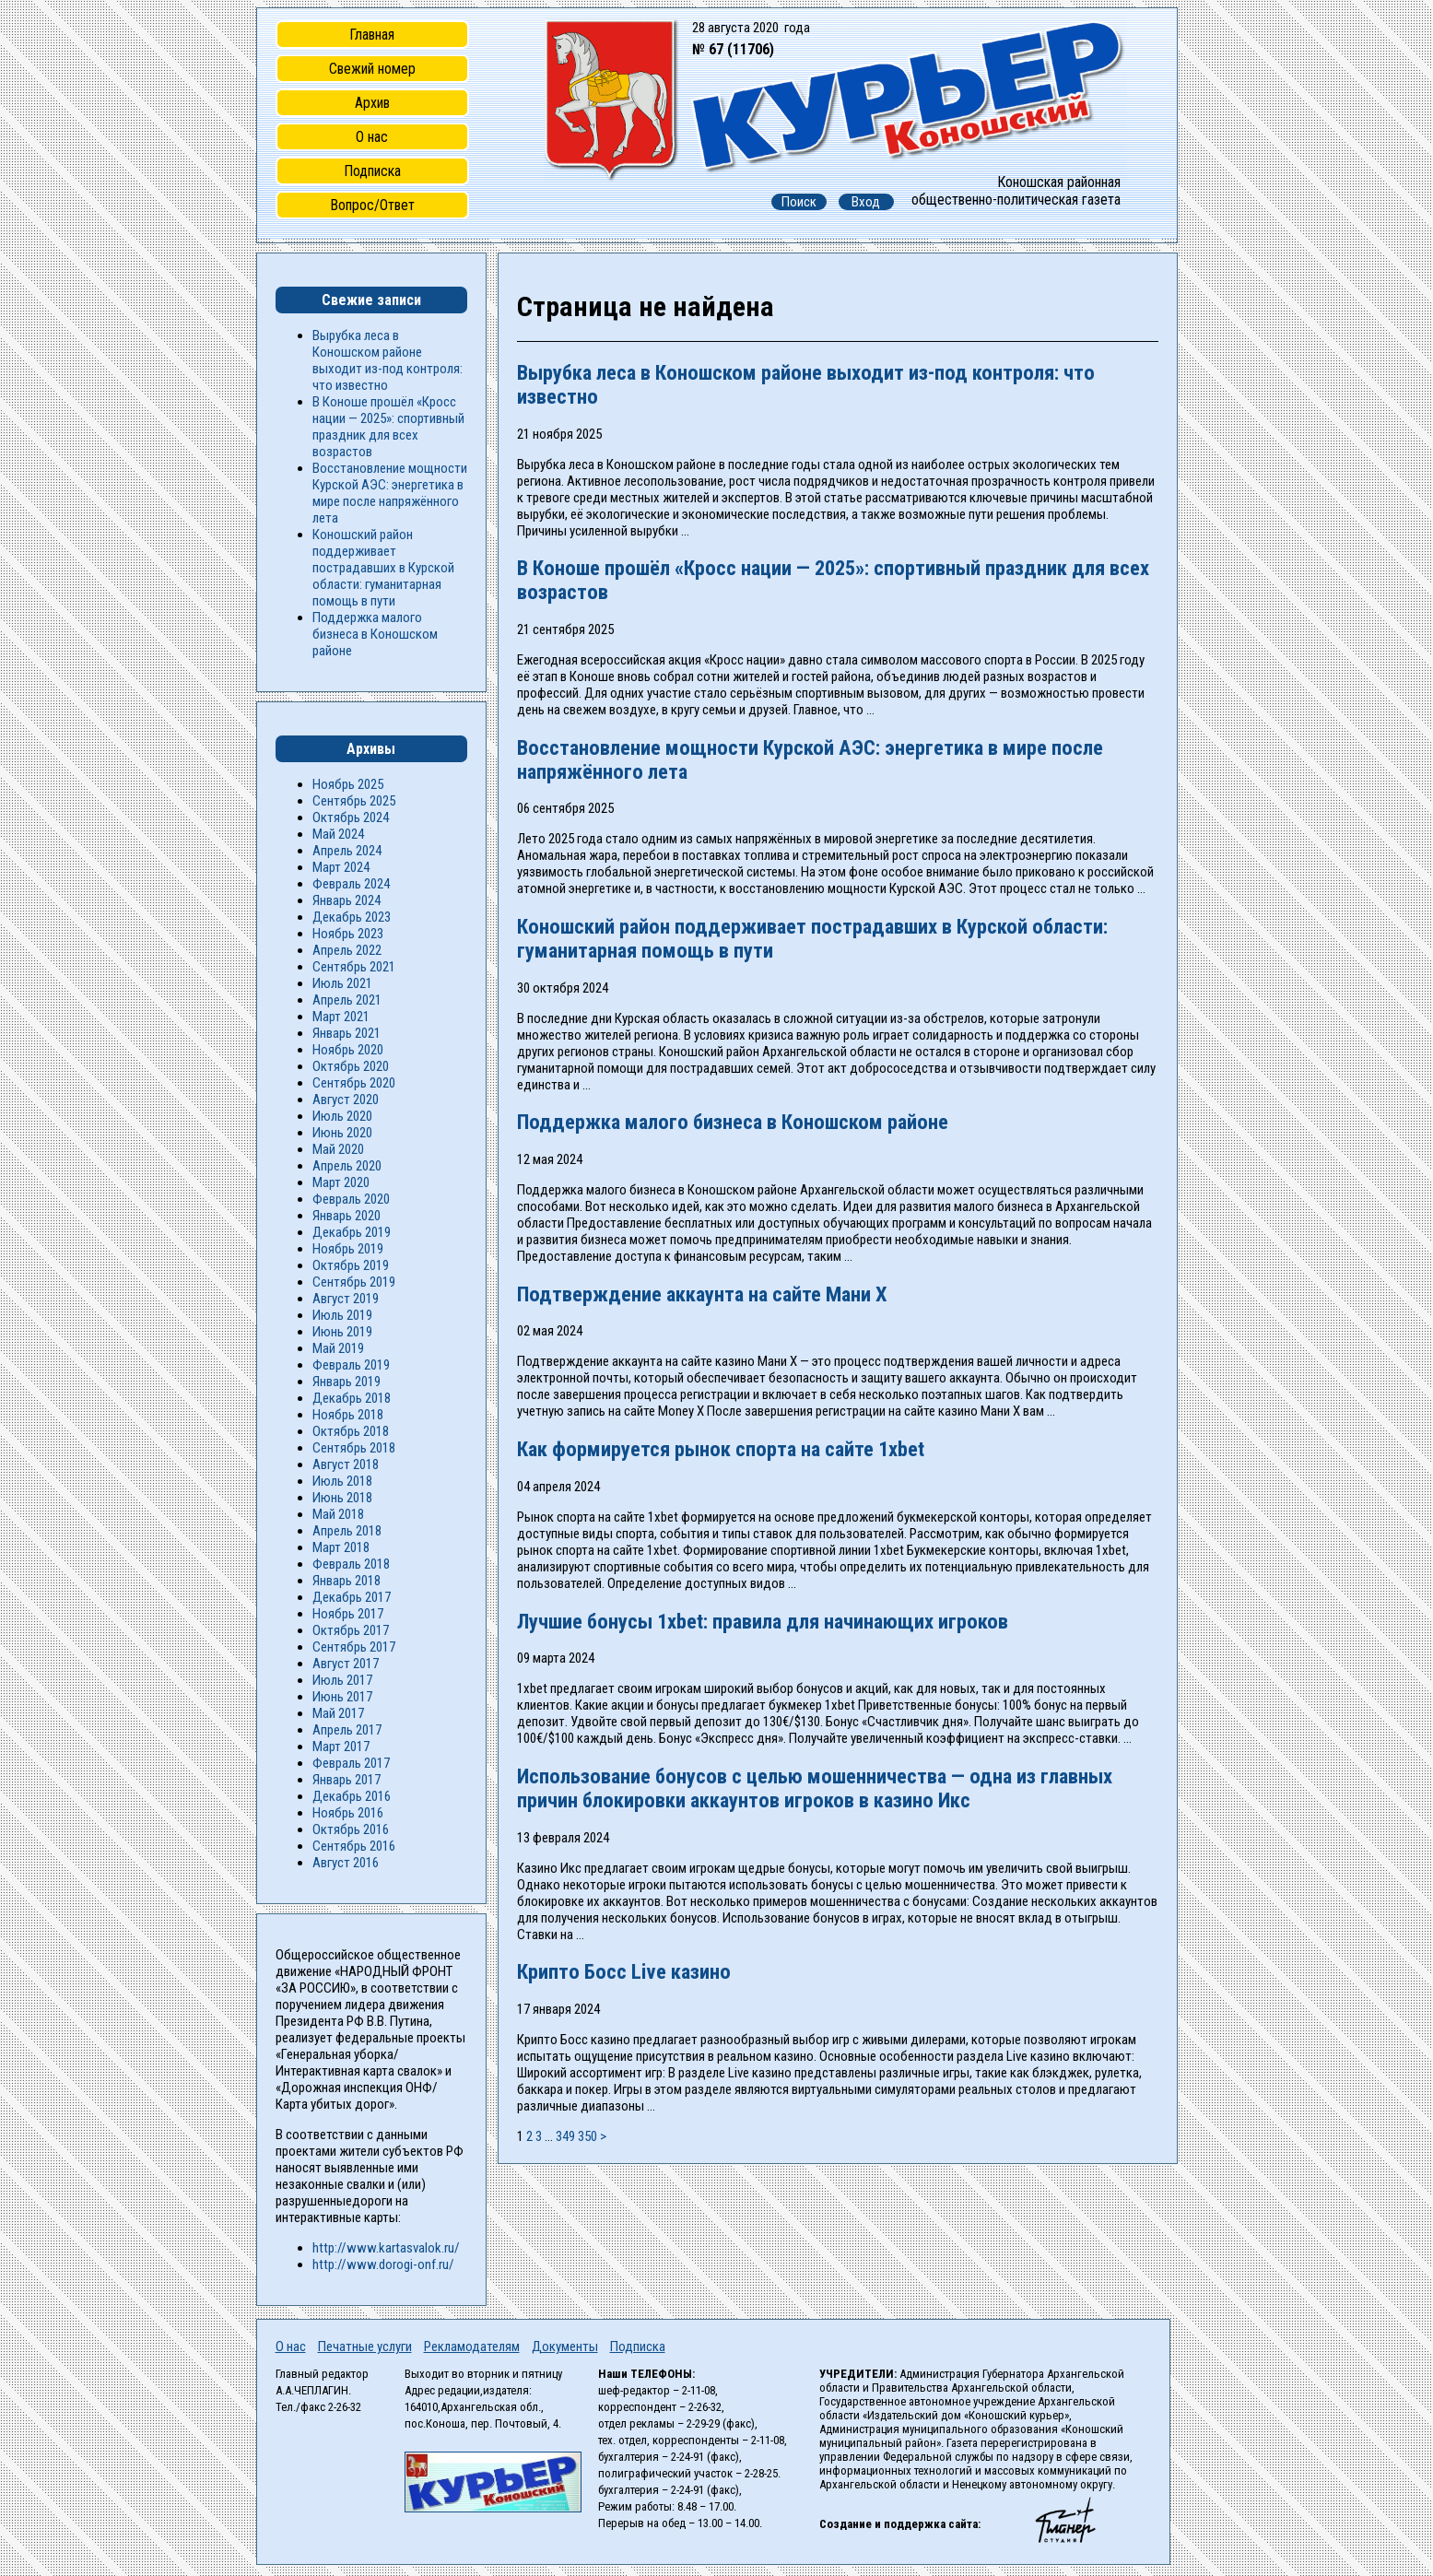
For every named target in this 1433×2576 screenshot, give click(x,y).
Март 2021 (341, 1016)
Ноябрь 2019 (347, 1249)
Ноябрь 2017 (347, 1614)
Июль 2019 (342, 1315)
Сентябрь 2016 (353, 1846)
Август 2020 (345, 1099)
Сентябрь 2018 (353, 1448)
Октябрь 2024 (350, 817)
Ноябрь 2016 (347, 1813)
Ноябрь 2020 (347, 1049)
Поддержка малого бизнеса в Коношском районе (732, 1122)
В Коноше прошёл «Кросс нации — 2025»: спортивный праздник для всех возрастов (388, 427)
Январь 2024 (346, 900)
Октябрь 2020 (350, 1066)
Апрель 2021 (347, 1000)
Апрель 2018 (347, 1531)
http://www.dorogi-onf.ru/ (383, 2264)
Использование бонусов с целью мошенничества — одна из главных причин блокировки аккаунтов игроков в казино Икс (814, 1788)
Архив (372, 103)
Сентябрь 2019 (353, 1282)
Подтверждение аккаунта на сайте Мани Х (702, 1294)
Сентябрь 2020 (353, 1083)
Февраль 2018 (351, 1564)
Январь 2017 (346, 1779)
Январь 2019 (346, 1381)
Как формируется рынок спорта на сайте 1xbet (720, 1449)
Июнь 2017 (342, 1696)
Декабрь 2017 (351, 1597)
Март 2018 (341, 1547)
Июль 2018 (342, 1481)
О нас (372, 137)
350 (587, 2136)
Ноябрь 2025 (347, 784)
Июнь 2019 (342, 1331)
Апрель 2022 (347, 950)
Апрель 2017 (347, 1730)
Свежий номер (372, 68)
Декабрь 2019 (351, 1232)
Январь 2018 (346, 1580)
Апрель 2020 (347, 1166)
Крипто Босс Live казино (624, 1971)
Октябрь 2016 (350, 1829)
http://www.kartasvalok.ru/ (386, 2248)
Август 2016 (345, 1862)
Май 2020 (338, 1149)
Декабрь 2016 (351, 1796)
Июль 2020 (342, 1116)
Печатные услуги (365, 2346)
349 (565, 2136)
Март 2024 (341, 867)
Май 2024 (338, 834)
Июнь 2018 (342, 1497)
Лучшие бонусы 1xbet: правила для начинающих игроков (762, 1621)
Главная (371, 34)
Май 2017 (338, 1713)
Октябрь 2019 (350, 1265)
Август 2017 (345, 1663)
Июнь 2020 (342, 1132)
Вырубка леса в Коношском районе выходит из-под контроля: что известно (387, 360)
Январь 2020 (346, 1215)
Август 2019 (345, 1298)
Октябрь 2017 (350, 1630)
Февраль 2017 (351, 1763)
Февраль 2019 (351, 1365)
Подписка (372, 171)
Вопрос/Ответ (372, 205)
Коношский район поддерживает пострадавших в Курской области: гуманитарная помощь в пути (383, 567)
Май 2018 (338, 1514)
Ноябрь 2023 (347, 933)
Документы (565, 2346)
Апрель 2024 (347, 850)
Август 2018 (345, 1464)
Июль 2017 (342, 1680)
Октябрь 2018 (350, 1431)
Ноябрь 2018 (347, 1414)
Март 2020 (341, 1182)
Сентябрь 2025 (353, 801)
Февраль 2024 (351, 884)
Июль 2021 (342, 983)
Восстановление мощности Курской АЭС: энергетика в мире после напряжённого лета (389, 493)
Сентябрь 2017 (353, 1647)
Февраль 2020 (351, 1199)
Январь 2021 (346, 1033)
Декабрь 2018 (351, 1398)
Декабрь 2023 (351, 917)
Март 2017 (341, 1746)
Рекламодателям (472, 2346)
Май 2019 (338, 1348)
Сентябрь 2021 (353, 967)
